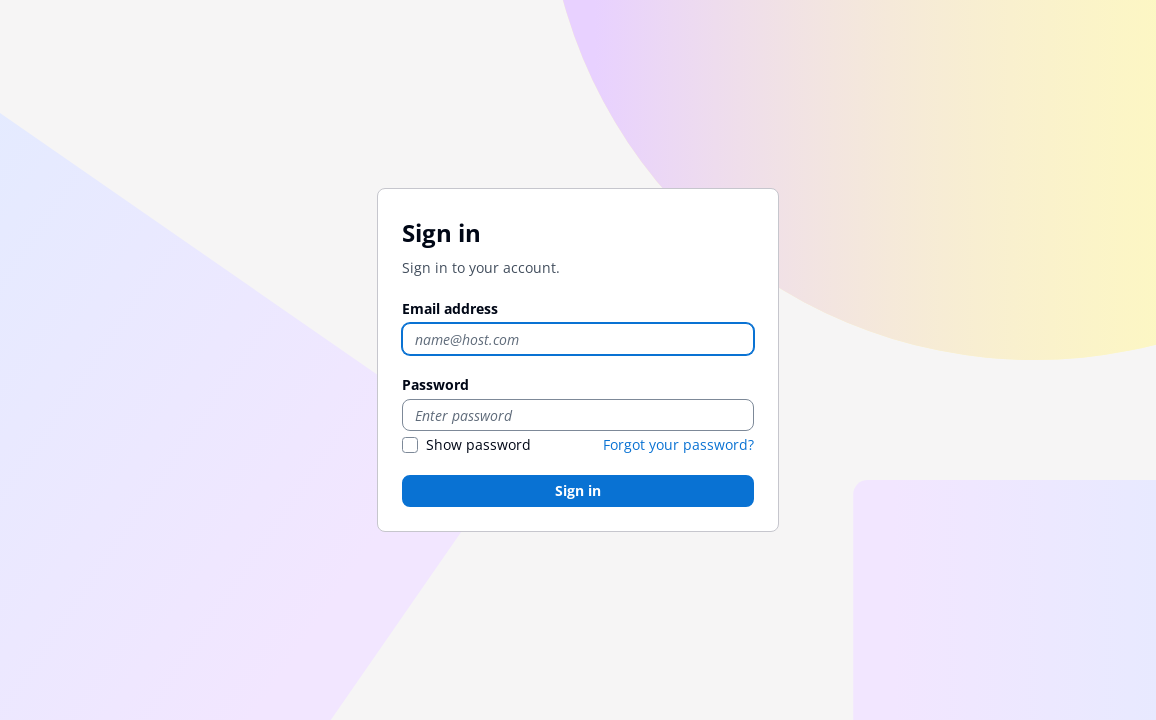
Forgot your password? (678, 444)
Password (435, 384)
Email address (450, 308)
